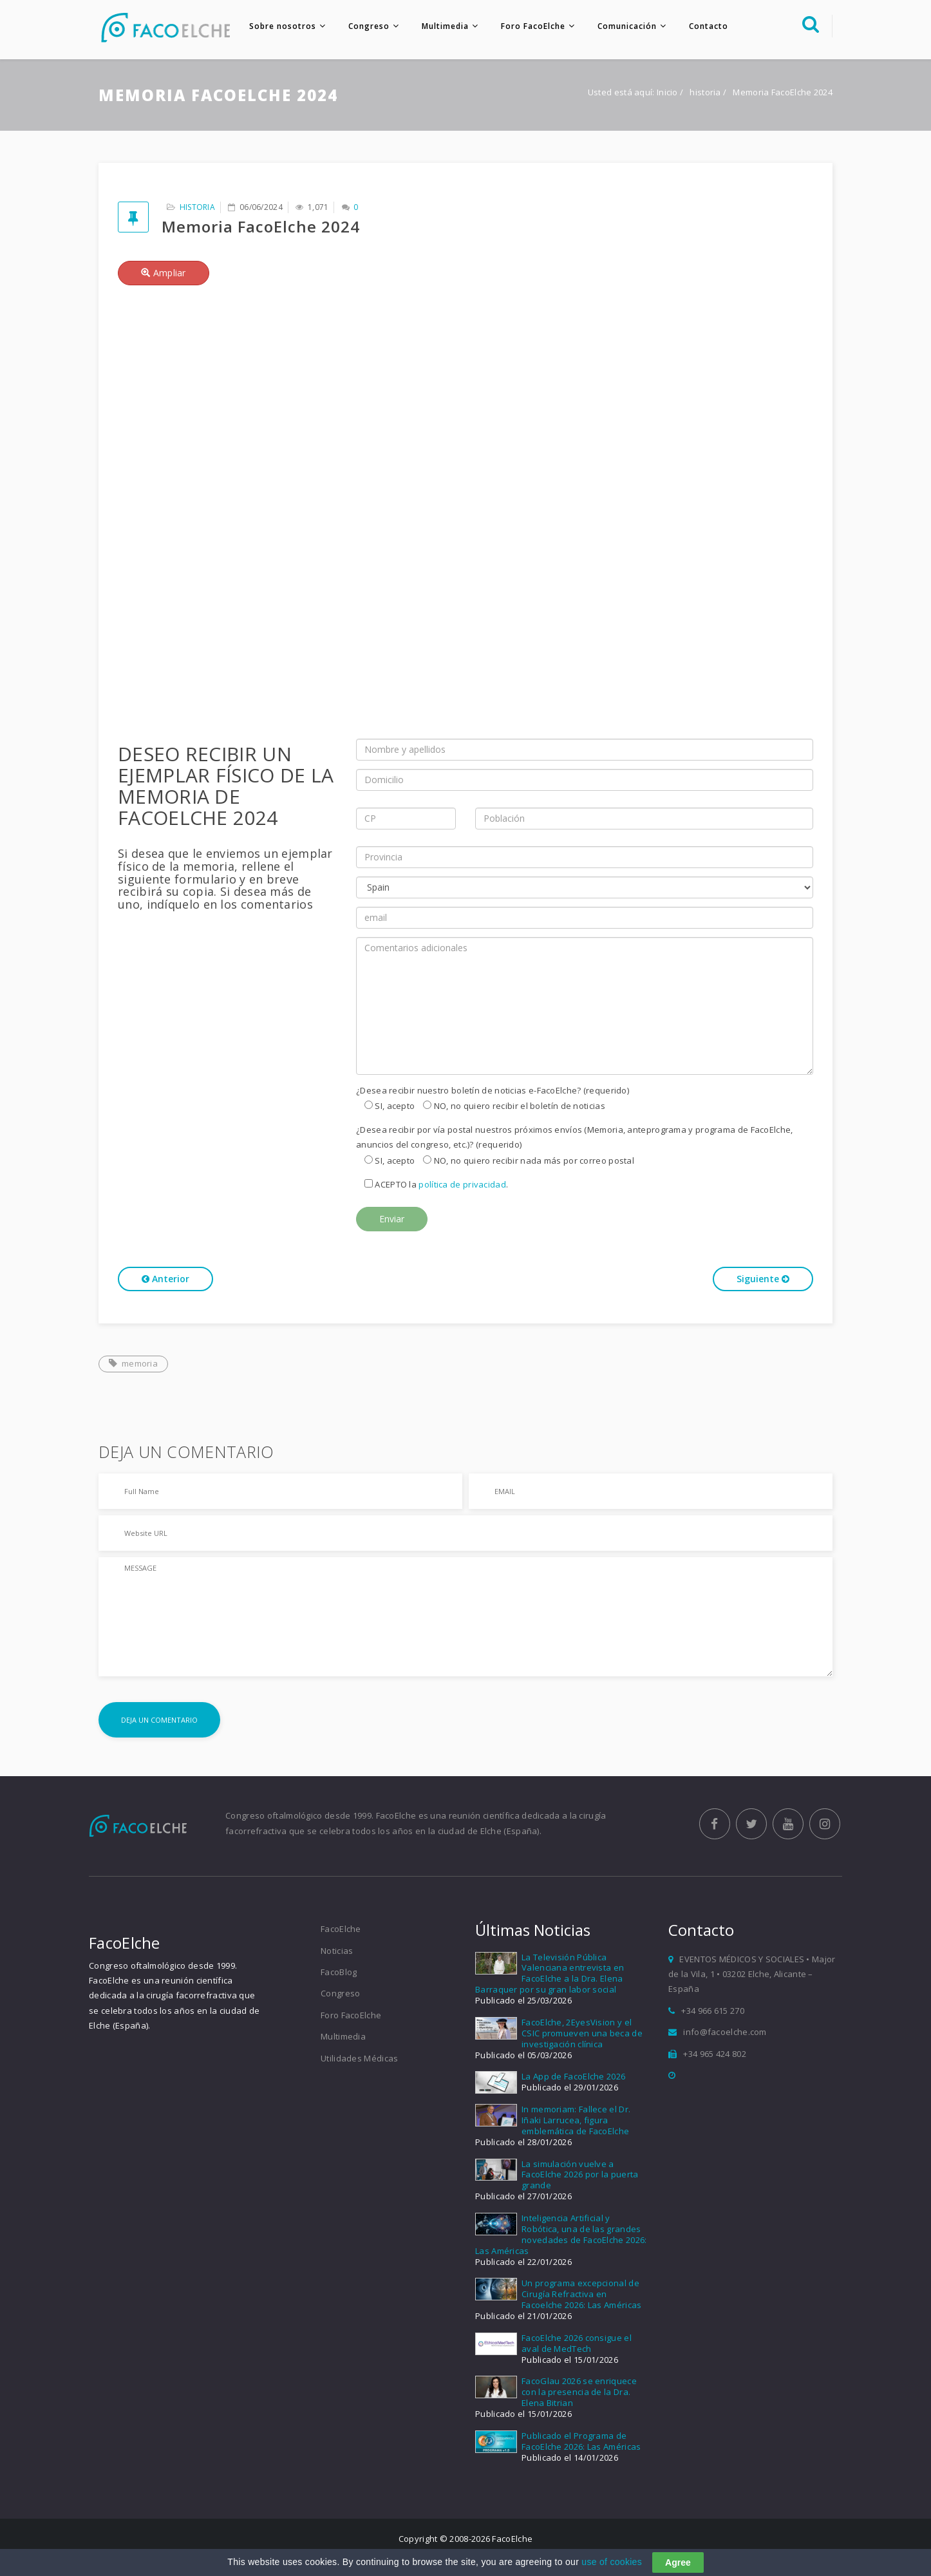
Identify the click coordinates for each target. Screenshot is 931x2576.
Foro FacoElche (531, 26)
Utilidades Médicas (359, 2059)
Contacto (706, 26)
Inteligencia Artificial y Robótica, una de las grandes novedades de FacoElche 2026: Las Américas (560, 2235)
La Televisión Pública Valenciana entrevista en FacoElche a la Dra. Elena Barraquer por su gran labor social (549, 1975)
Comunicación (625, 26)
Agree (678, 2562)
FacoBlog (339, 1973)
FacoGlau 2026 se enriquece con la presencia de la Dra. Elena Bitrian (579, 2393)
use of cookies (611, 2562)
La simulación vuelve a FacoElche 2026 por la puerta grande (580, 2176)
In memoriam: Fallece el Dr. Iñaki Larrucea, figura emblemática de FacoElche (576, 2121)
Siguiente (763, 1280)
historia (706, 94)
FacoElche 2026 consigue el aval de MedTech (577, 2344)
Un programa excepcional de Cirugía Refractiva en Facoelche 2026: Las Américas (581, 2296)
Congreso (367, 26)
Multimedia (443, 26)
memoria (133, 1365)
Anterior (165, 1280)
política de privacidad (462, 1185)
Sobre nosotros (280, 26)
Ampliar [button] (163, 274)
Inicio (667, 94)
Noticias (337, 1952)
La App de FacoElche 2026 (573, 2078)
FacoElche (341, 1930)
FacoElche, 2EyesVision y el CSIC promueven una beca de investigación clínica (582, 2034)
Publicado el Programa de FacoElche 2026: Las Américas (581, 2442)
